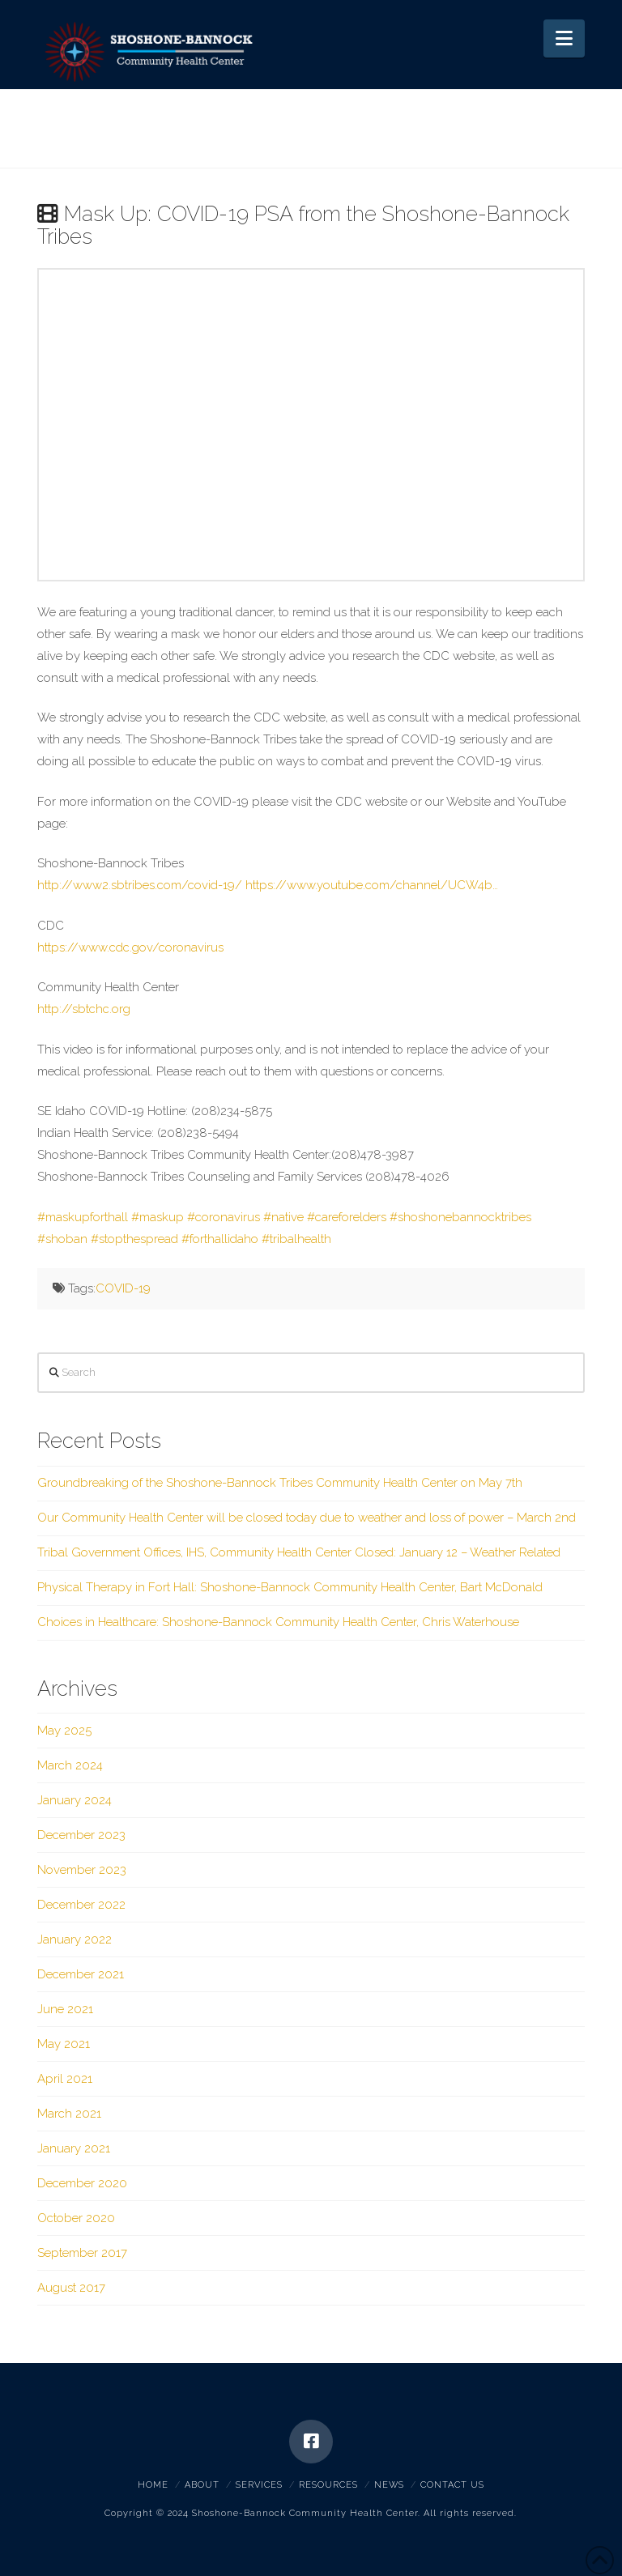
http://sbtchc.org (83, 1009)
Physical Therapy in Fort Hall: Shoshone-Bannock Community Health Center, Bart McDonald (290, 1587)
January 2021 (73, 2148)
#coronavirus (223, 1217)
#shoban (62, 1239)
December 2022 (81, 1904)
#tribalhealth (296, 1239)
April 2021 (64, 2078)
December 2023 (81, 1835)
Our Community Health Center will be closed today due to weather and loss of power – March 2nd (306, 1517)
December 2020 (82, 2183)
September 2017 (82, 2253)
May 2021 (63, 2044)
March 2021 (69, 2113)
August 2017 (71, 2287)
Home (153, 2485)
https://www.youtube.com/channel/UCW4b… (371, 885)
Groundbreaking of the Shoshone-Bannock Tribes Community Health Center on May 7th (279, 1482)
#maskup (157, 1217)
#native (283, 1217)
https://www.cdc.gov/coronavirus (130, 947)
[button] (564, 38)
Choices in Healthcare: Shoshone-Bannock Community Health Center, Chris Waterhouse (278, 1622)
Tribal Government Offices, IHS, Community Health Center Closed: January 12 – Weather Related (298, 1552)
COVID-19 (123, 1288)
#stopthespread (134, 1239)
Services (259, 2485)
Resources (328, 2485)
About (202, 2485)
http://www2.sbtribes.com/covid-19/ (139, 885)
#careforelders (346, 1217)
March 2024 (70, 1765)
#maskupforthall (82, 1217)
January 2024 (74, 1800)
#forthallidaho (219, 1239)
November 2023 (81, 1870)
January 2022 (74, 1939)
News (389, 2485)
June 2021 (65, 2009)
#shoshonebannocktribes (460, 1217)
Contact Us (452, 2485)
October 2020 (76, 2218)
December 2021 (80, 1974)
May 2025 (64, 1730)
